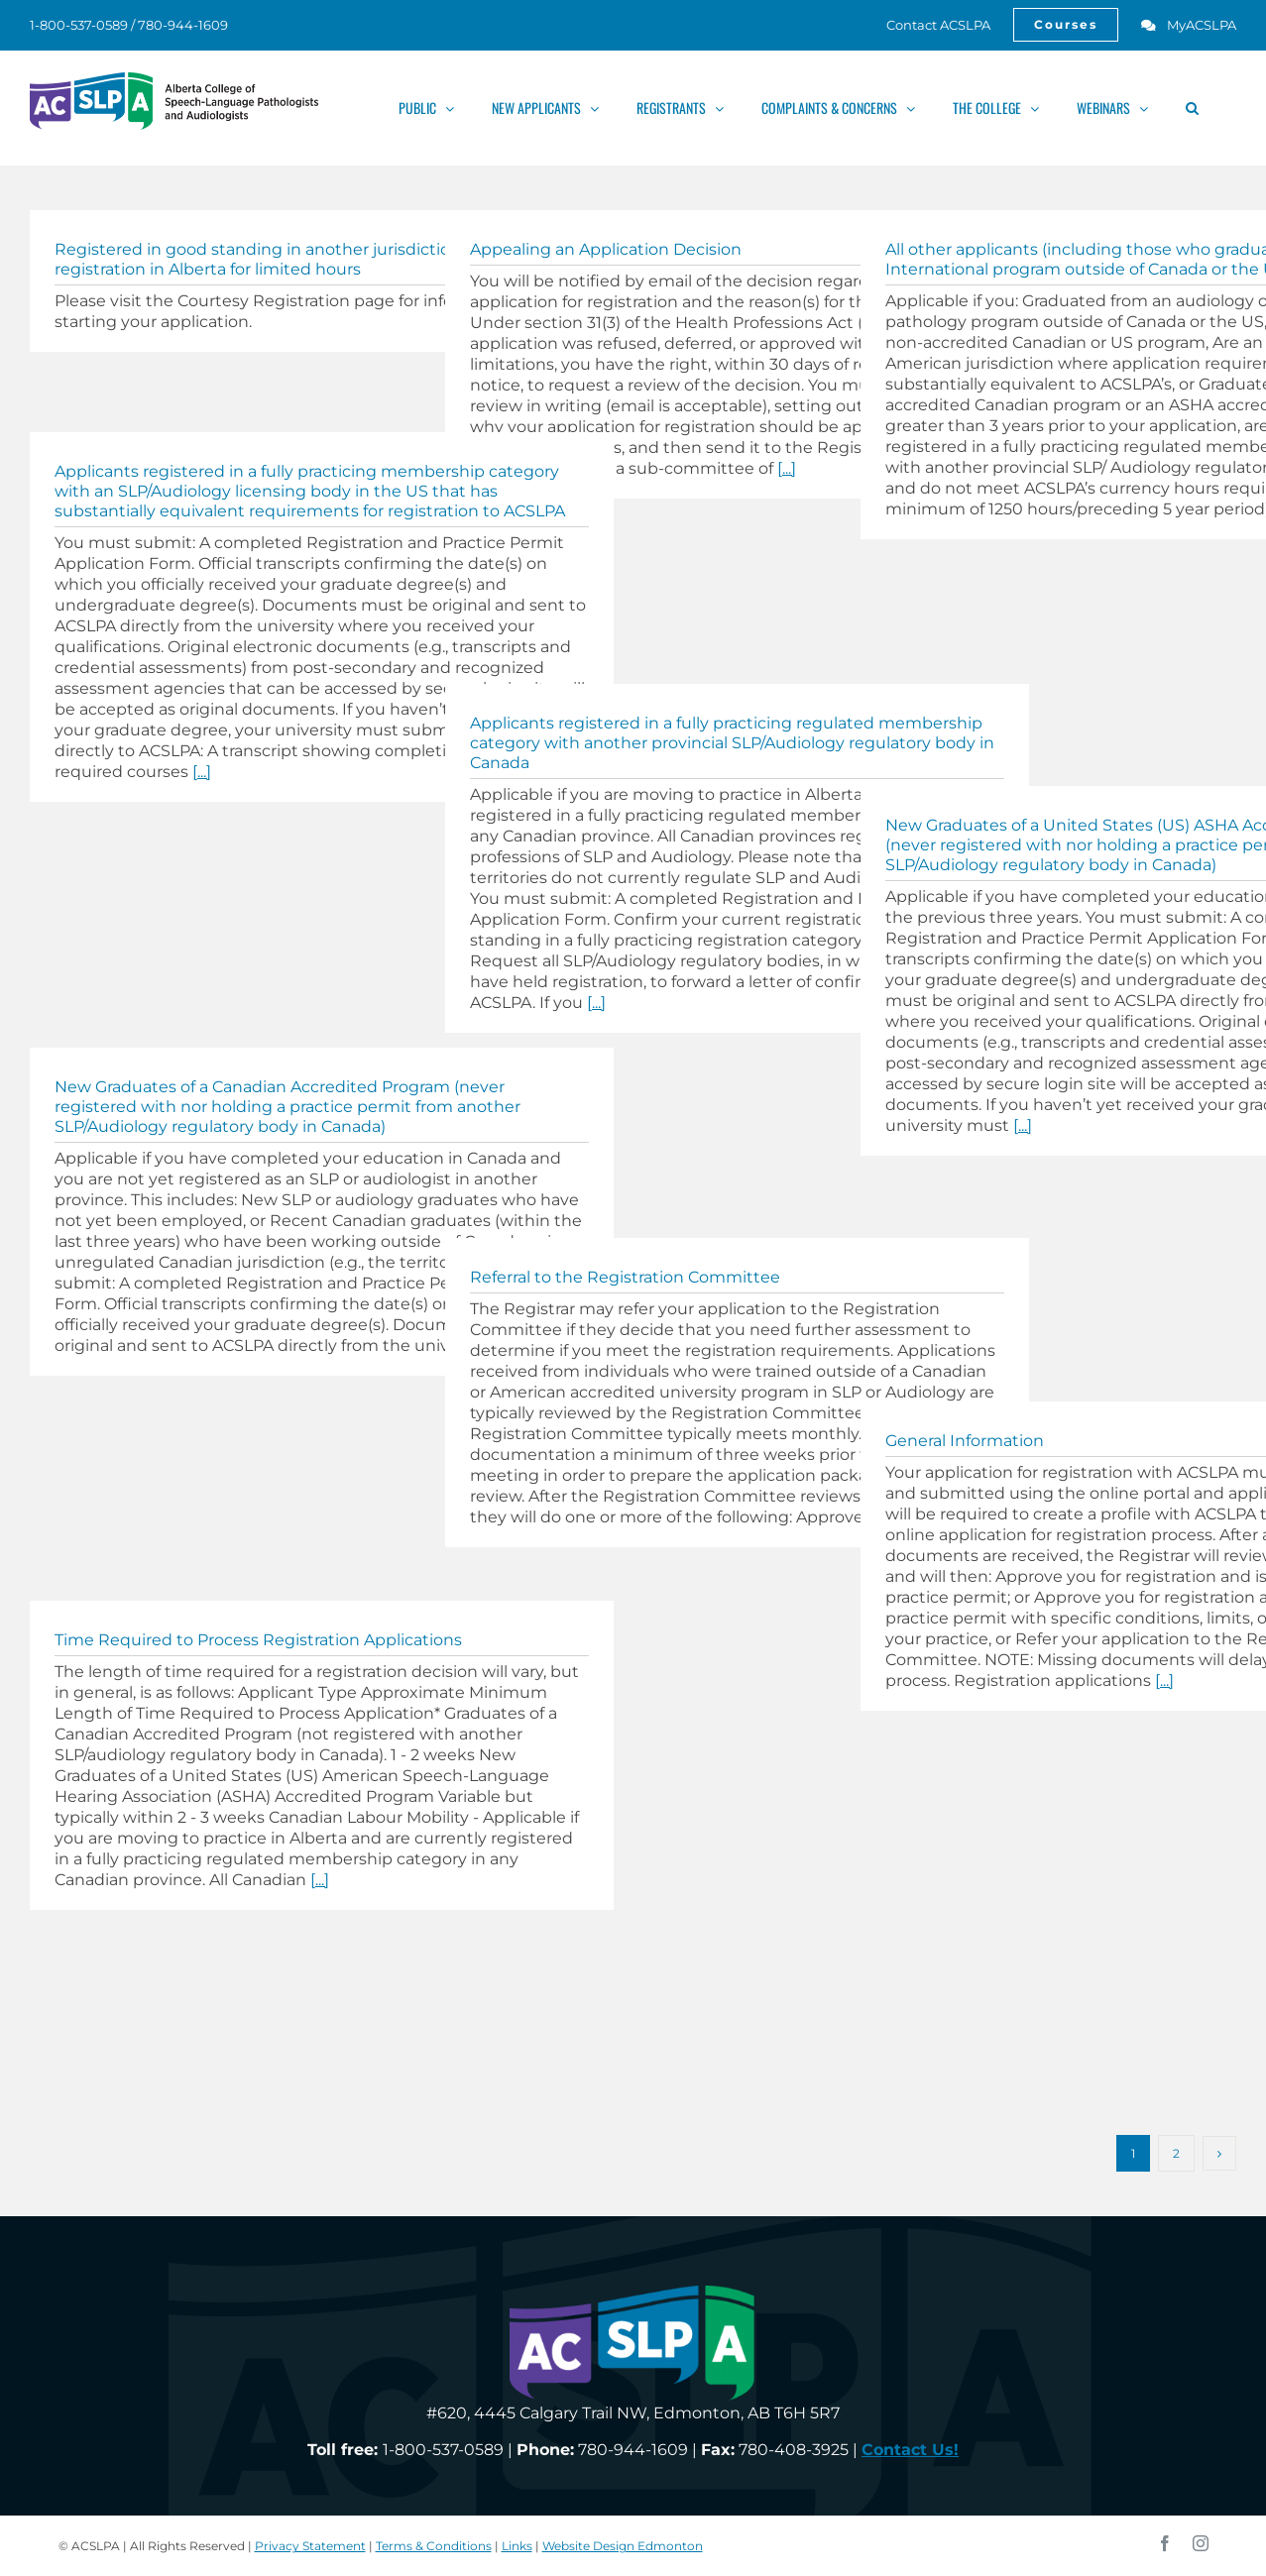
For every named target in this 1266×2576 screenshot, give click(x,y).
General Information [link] (964, 1440)
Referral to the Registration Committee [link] (625, 1277)
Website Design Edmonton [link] (622, 2545)
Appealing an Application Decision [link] (606, 249)
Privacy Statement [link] (310, 2545)
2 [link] (1176, 2153)
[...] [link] (786, 468)
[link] (927, 25)
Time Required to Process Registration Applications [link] (258, 1639)
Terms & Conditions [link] (434, 2545)
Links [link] (517, 2545)
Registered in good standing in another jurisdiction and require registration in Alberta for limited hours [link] (306, 259)
